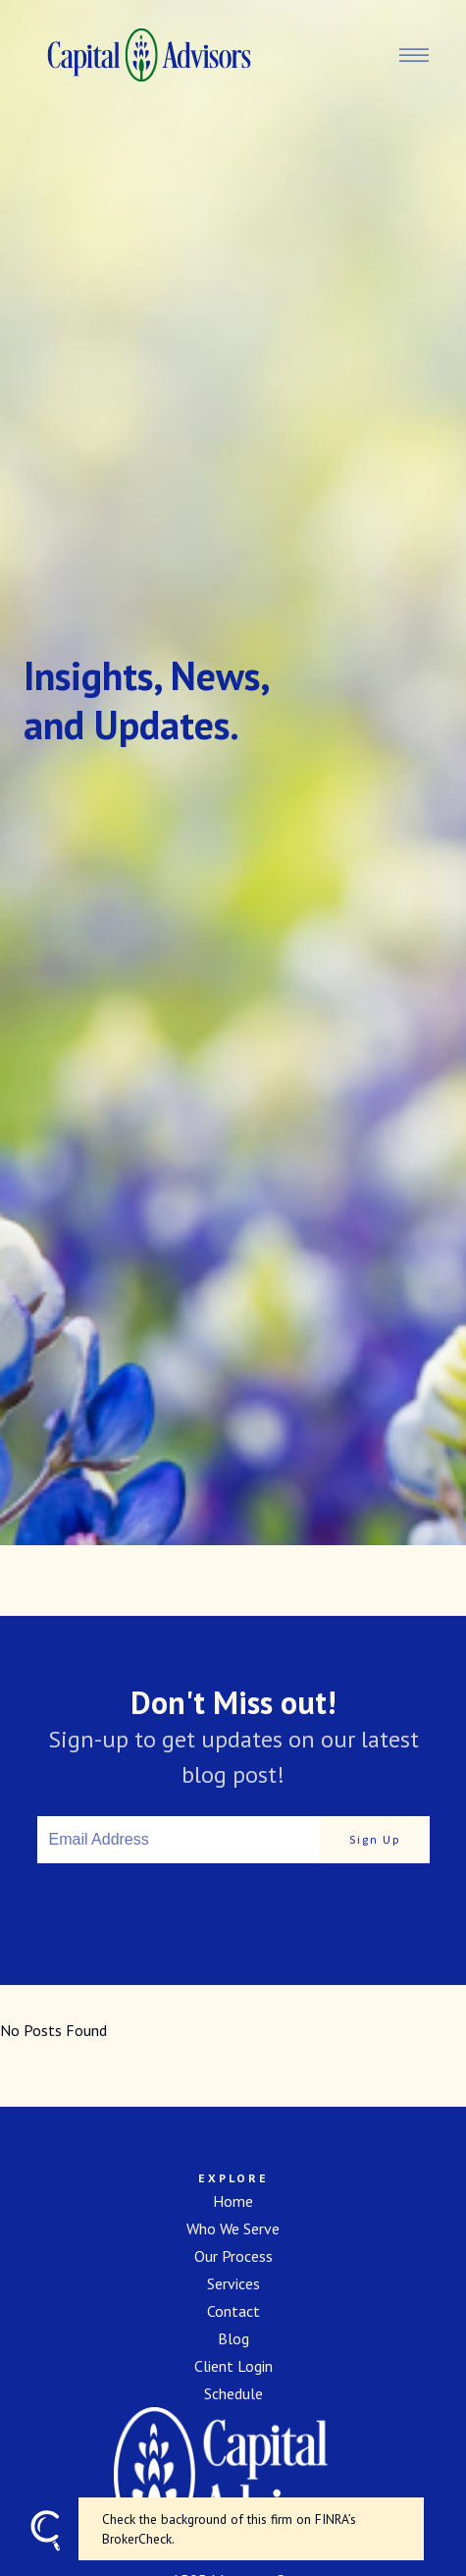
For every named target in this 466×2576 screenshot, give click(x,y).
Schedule (233, 2393)
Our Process (233, 2256)
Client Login (233, 2366)
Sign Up (374, 1839)
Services (233, 2283)
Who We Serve (233, 2228)
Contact (233, 2311)
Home (233, 2201)
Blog (233, 2338)
